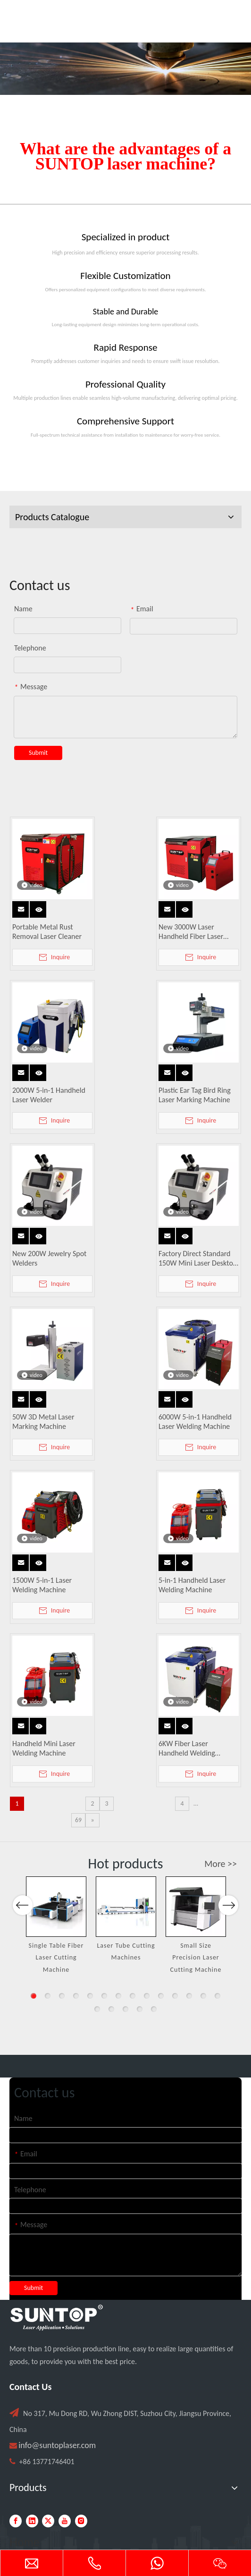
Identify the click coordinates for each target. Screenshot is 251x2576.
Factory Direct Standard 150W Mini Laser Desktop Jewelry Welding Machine (198, 1258)
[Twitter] (48, 2521)
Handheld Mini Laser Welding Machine (43, 1748)
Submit (38, 753)
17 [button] (125, 2009)
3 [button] (62, 1996)
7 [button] (118, 1996)
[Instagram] (81, 2521)
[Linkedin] (32, 2521)
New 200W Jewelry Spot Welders (49, 1258)
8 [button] (132, 1996)
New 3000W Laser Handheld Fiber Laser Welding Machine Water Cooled (196, 931)
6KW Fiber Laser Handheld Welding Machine (187, 1748)
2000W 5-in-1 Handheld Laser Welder (48, 1095)
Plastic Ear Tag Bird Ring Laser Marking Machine (195, 1095)
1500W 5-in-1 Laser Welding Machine (42, 1585)
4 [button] (76, 1996)
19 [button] (154, 2009)
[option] (56, 1926)
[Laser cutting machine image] (125, 68)
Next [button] (228, 1944)
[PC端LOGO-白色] (56, 2317)
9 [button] (146, 1996)
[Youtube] (65, 2521)
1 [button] (33, 1996)
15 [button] (97, 2009)
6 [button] (104, 1996)
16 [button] (111, 2009)
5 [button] (90, 1996)
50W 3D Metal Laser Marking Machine (43, 1421)
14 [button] (217, 1996)
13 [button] (203, 1996)
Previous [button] (23, 1944)
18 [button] (139, 2009)
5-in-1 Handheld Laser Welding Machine (192, 1585)
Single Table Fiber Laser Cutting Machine (56, 1958)
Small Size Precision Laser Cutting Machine (196, 1958)
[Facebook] (15, 2521)
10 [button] (161, 1996)
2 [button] (47, 1996)
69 (78, 1820)
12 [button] (189, 1996)
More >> (220, 1863)
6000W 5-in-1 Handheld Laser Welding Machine (195, 1421)
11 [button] (175, 1996)
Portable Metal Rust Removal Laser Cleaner (47, 931)
